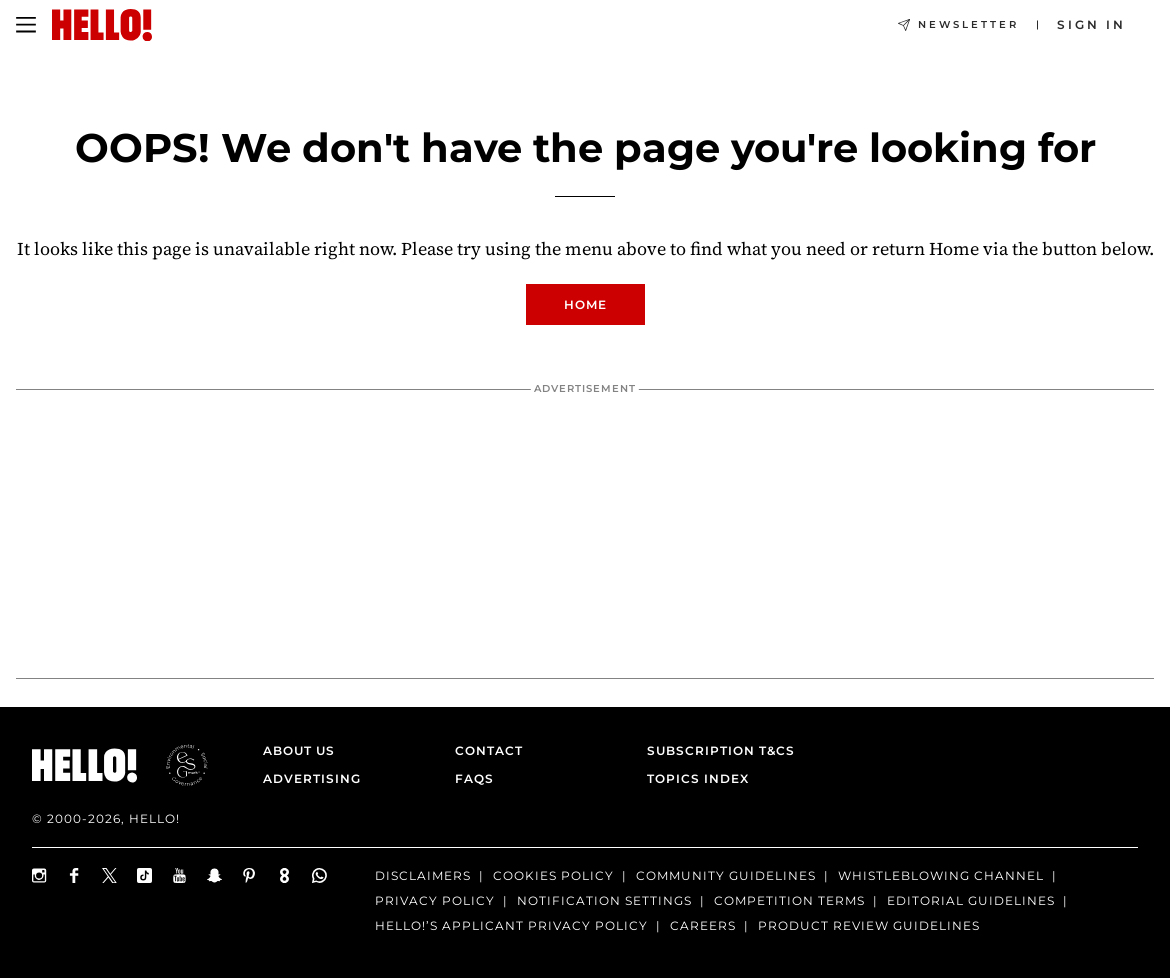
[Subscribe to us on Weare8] (284, 875)
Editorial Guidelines (971, 900)
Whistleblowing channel (941, 875)
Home (585, 304)
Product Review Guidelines (869, 925)
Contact (489, 750)
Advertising (312, 778)
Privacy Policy (435, 900)
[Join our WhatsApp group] (319, 875)
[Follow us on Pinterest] (249, 875)
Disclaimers (423, 875)
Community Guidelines (726, 875)
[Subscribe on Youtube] (179, 875)
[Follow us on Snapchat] (214, 875)
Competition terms (789, 900)
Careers (703, 925)
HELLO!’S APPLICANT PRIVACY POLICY (511, 925)
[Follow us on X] (109, 875)
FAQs (474, 778)
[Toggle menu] (26, 25)
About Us (299, 750)
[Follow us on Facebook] (74, 875)
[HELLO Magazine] (102, 25)
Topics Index (698, 778)
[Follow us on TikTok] (144, 875)
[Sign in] (1091, 25)
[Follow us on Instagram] (39, 875)
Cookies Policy (553, 875)
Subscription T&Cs (715, 750)
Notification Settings (604, 900)
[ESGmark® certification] (175, 765)
